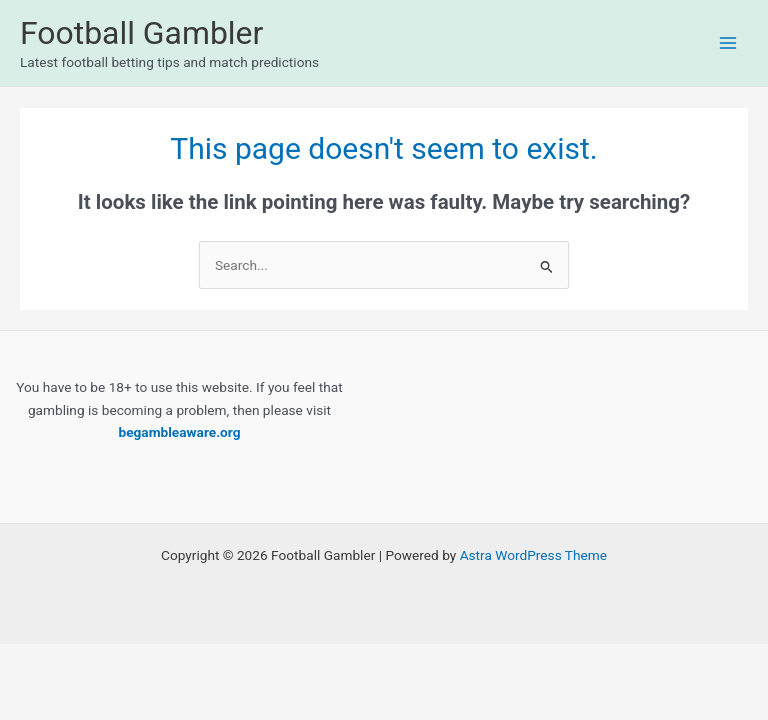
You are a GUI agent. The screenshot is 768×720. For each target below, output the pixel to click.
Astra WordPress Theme (533, 555)
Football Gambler (141, 33)
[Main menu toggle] (728, 43)
